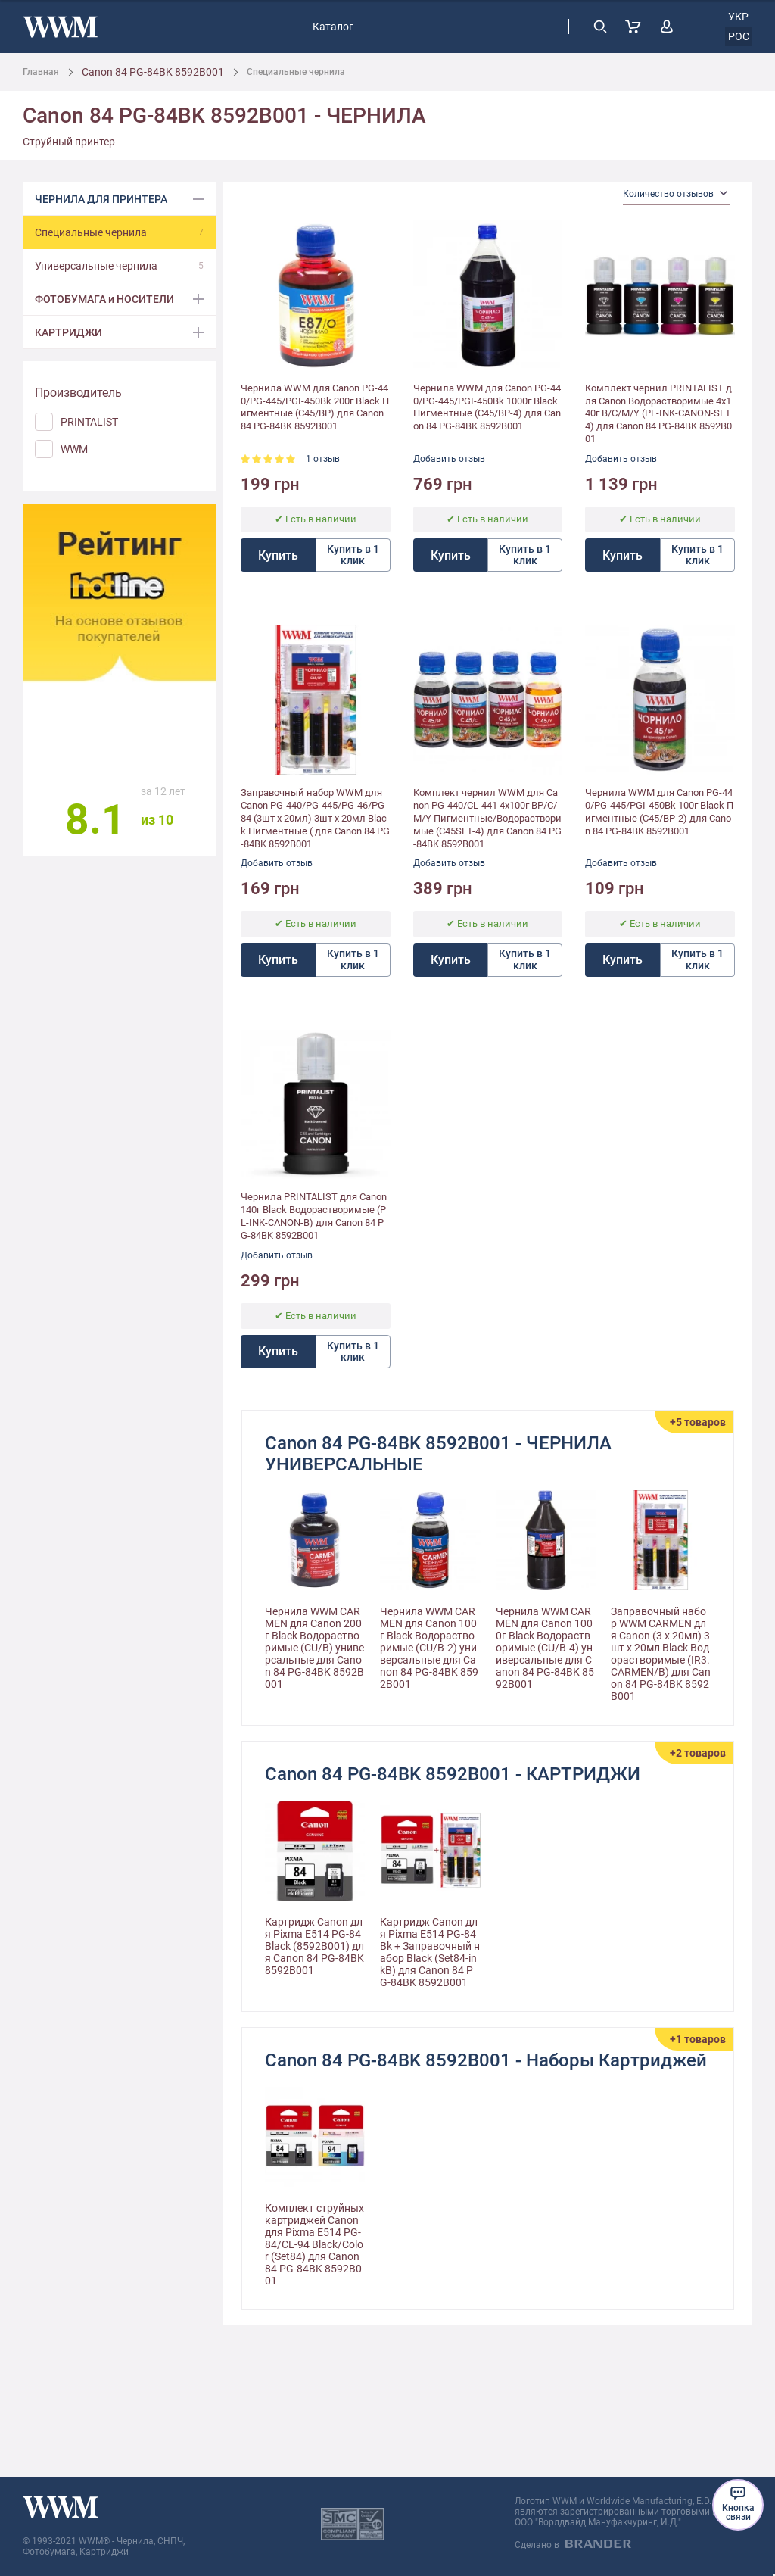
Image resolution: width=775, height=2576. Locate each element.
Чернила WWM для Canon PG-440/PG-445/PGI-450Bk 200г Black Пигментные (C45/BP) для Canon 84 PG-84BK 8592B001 (315, 407)
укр (738, 17)
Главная (41, 72)
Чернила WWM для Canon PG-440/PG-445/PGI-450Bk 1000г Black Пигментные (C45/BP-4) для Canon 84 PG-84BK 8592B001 (487, 407)
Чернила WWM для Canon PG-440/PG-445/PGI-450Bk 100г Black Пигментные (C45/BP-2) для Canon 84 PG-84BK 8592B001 (659, 812)
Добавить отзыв (449, 459)
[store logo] (60, 27)
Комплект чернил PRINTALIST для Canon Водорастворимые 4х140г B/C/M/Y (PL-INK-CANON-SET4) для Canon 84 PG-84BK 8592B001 (658, 413)
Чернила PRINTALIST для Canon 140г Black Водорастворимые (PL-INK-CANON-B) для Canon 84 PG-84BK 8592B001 (314, 1216)
